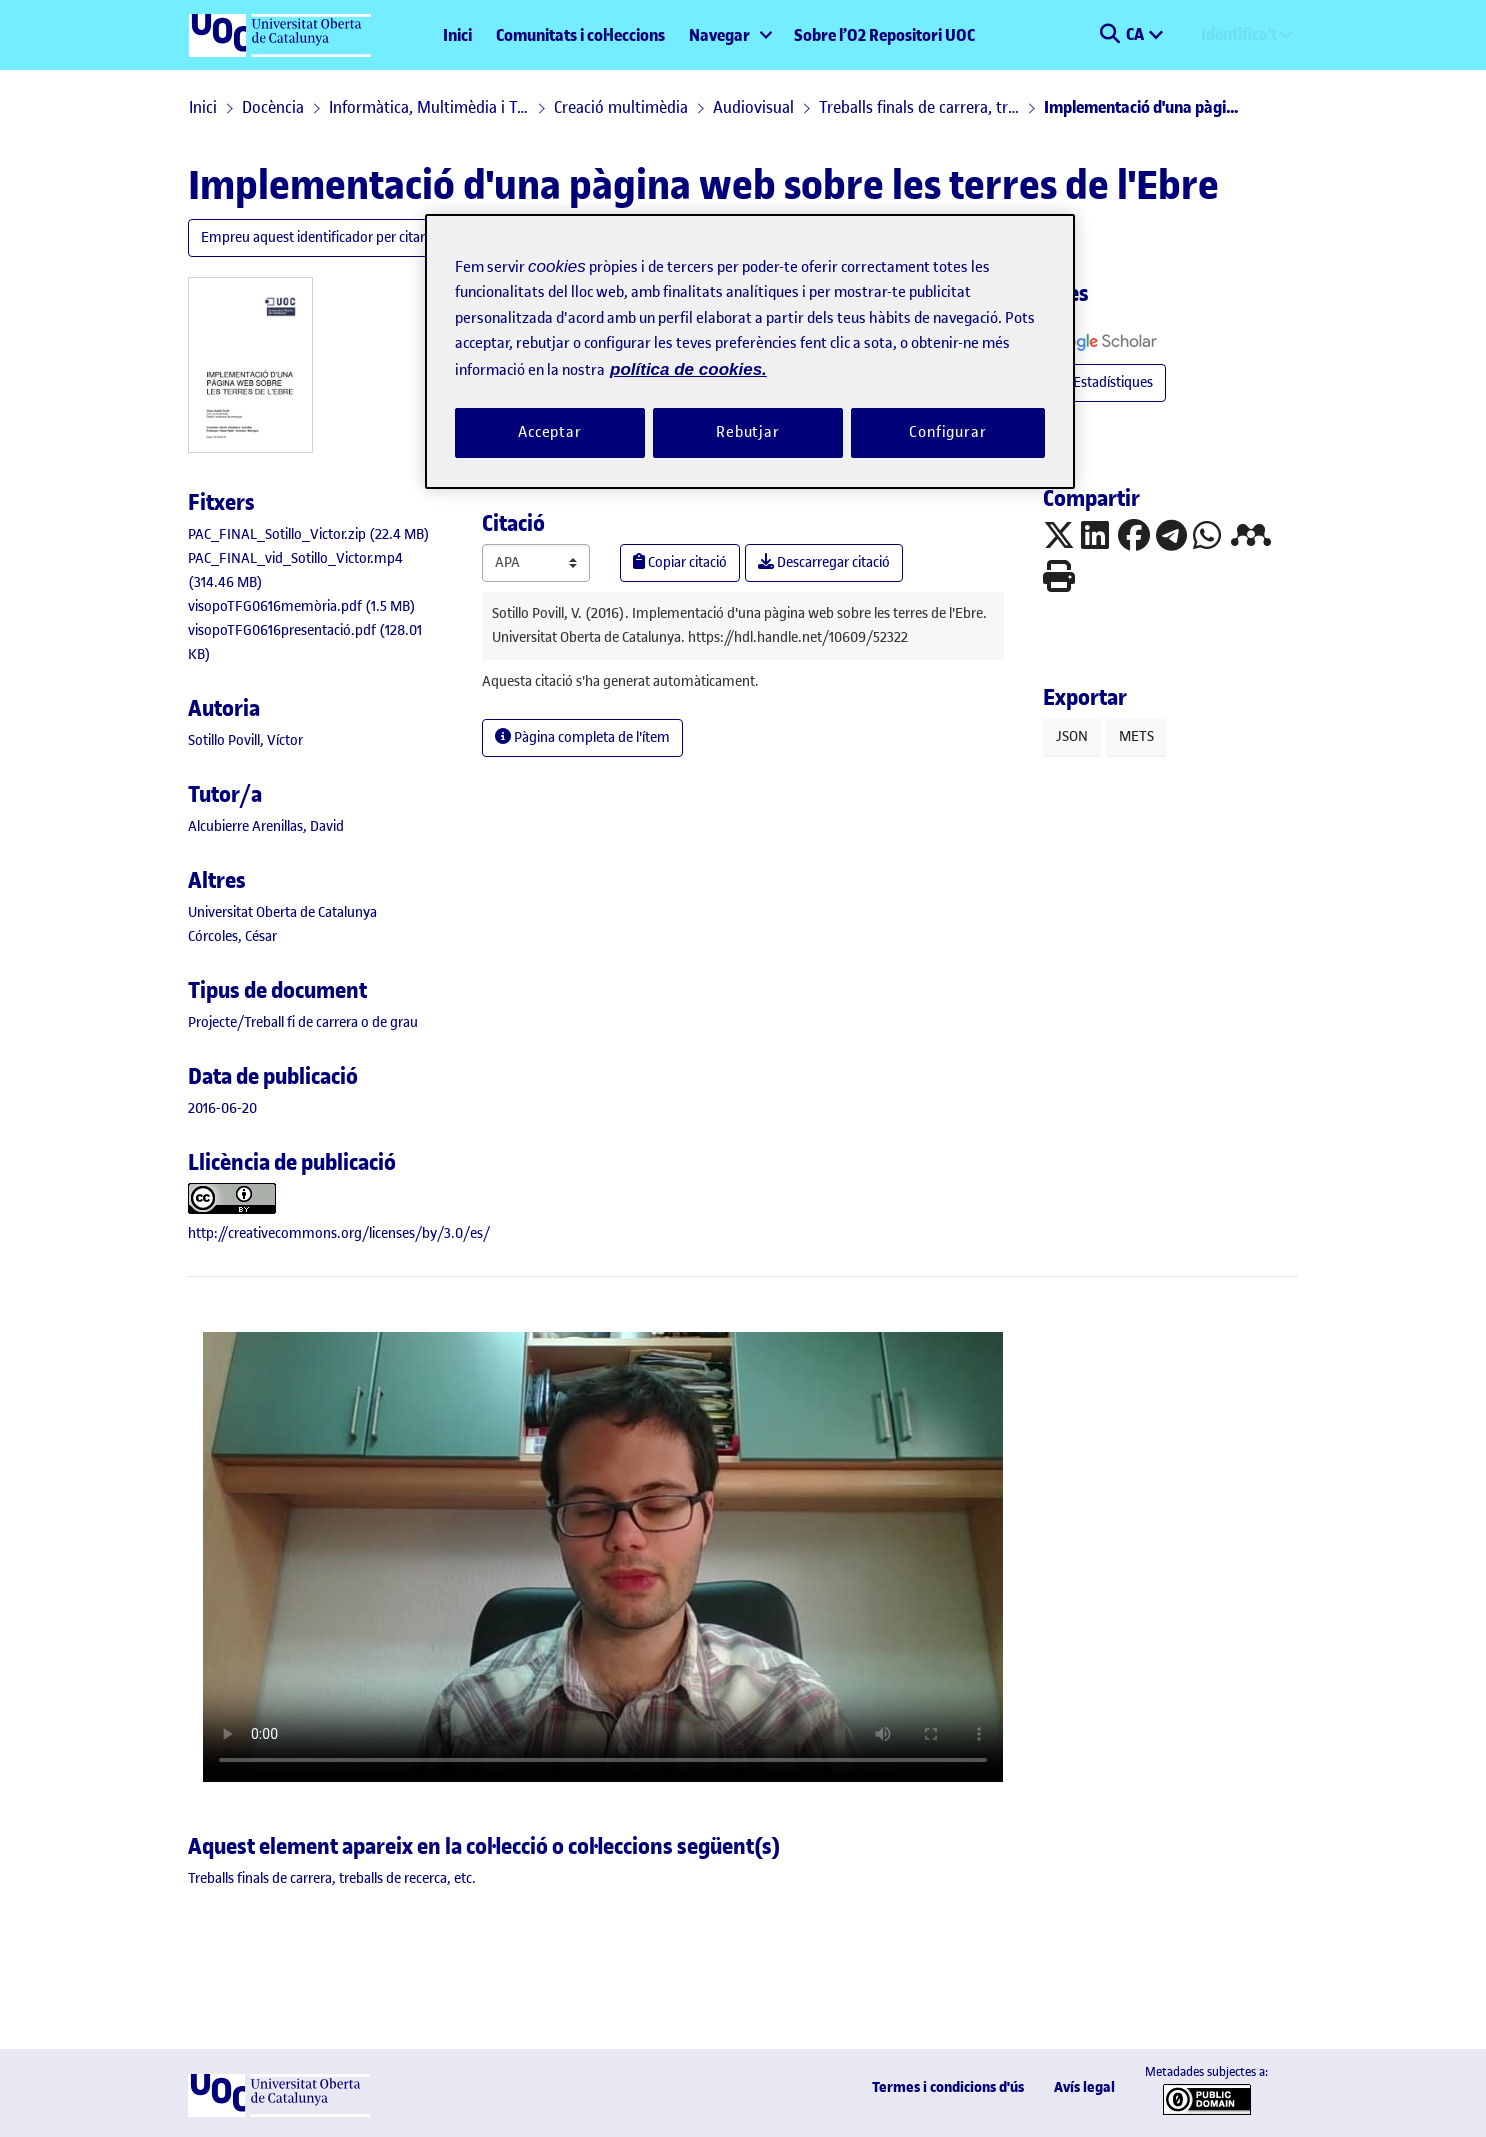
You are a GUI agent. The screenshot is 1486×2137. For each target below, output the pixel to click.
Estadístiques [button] (1104, 382)
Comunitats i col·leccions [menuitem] (580, 35)
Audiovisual (753, 107)
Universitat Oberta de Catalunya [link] (282, 912)
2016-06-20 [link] (222, 1108)
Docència (273, 107)
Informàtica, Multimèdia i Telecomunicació (429, 107)
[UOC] (279, 2112)
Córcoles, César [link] (232, 936)
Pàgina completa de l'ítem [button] (582, 737)
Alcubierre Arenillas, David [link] (266, 826)
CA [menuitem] (1136, 34)
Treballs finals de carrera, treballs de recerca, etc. (919, 107)
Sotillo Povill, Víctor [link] (245, 740)
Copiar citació (680, 562)
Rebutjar (748, 432)
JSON (1072, 736)
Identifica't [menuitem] (1239, 34)
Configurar (948, 432)
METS (1136, 736)
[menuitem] (729, 35)
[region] (750, 351)
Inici (457, 35)
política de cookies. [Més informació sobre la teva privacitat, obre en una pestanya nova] (688, 369)
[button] (1109, 35)
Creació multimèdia (621, 107)
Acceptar (550, 432)
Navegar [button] (719, 35)
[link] (309, 534)
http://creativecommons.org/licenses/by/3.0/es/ (339, 1233)
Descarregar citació (824, 562)
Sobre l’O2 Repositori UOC (884, 35)
